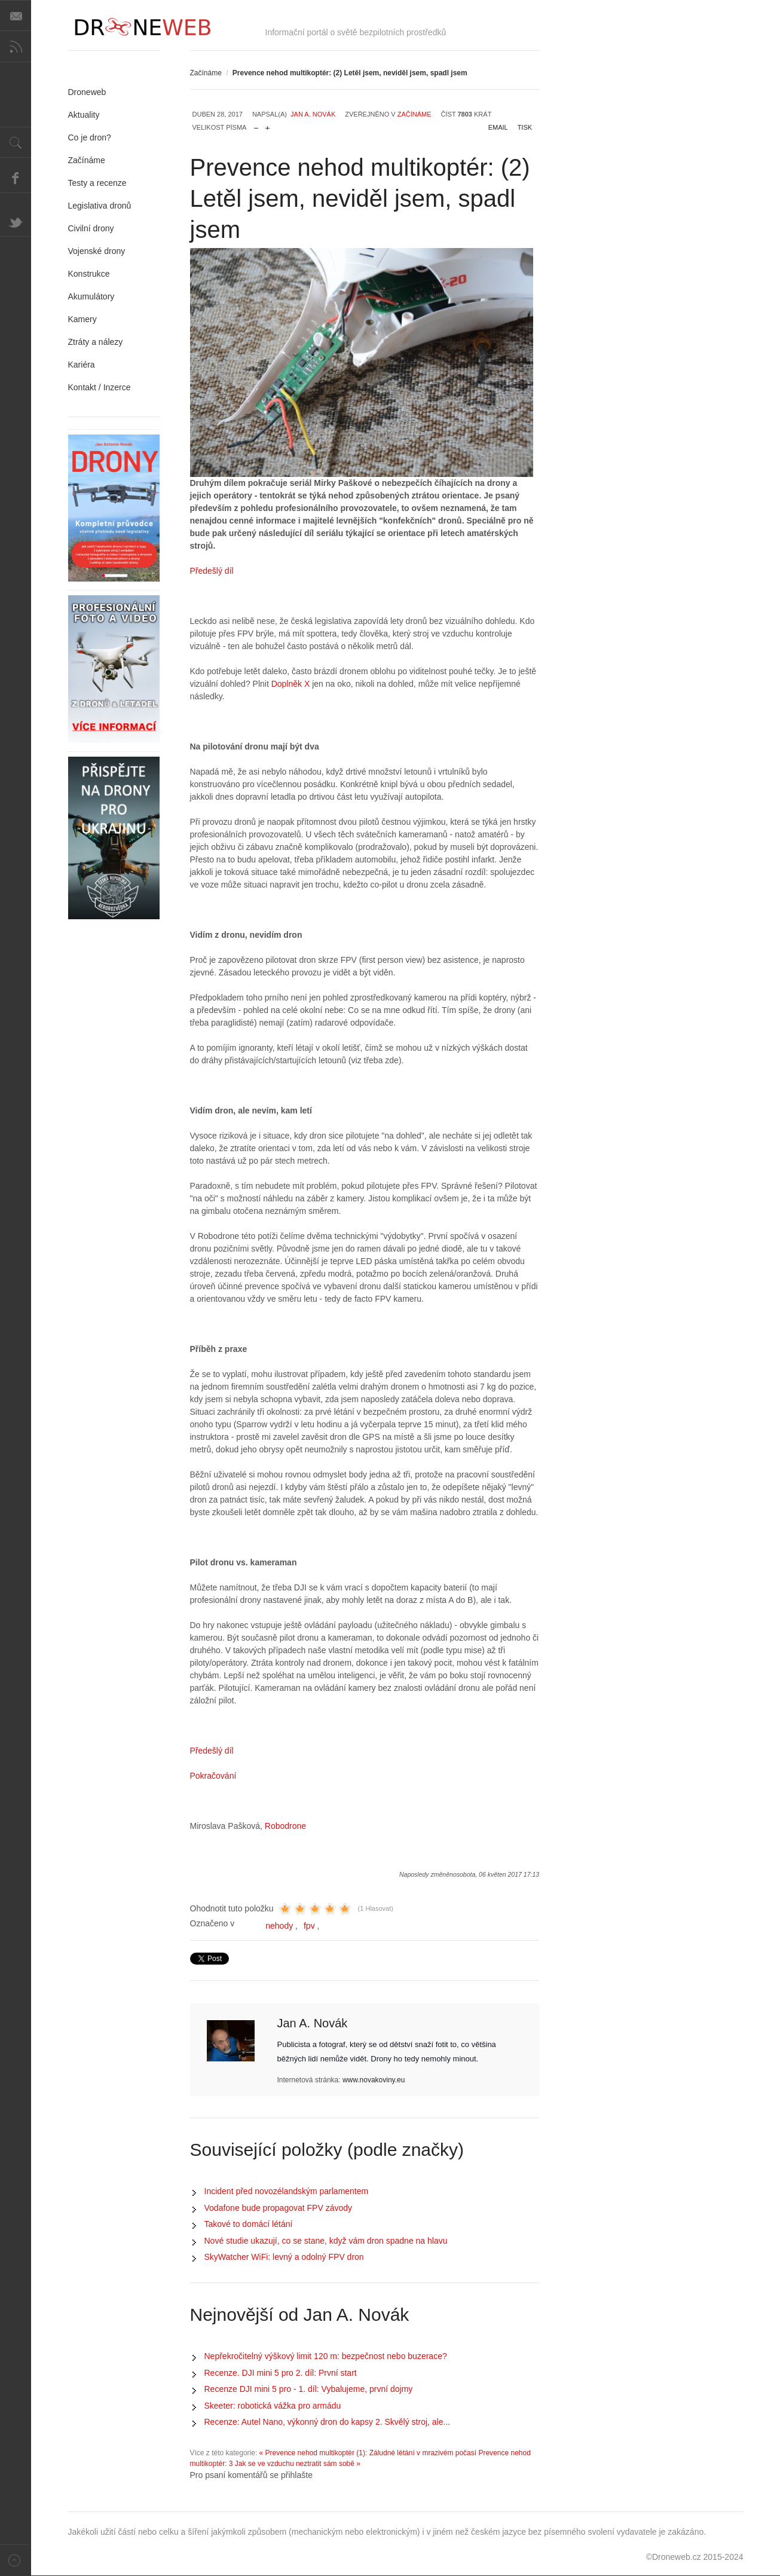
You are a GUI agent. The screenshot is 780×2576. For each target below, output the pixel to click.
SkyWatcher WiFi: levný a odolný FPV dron (284, 2257)
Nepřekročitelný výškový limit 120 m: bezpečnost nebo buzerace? (325, 2356)
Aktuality (84, 115)
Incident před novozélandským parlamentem (286, 2191)
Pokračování (213, 1775)
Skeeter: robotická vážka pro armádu (272, 2405)
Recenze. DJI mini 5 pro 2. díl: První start (280, 2373)
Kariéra (81, 364)
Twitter (15, 221)
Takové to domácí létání (248, 2224)
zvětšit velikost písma (267, 125)
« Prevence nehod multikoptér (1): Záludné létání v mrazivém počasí (368, 2453)
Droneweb (87, 92)
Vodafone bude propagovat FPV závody (278, 2208)
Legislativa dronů (99, 205)
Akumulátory (91, 296)
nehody (279, 1926)
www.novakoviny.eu (373, 2080)
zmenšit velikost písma (256, 125)
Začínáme (206, 73)
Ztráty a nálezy (95, 342)
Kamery (82, 319)
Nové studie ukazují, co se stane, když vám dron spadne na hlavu (326, 2240)
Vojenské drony (97, 251)
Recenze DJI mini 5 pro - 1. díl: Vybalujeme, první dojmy (308, 2389)
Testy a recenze (97, 183)
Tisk (525, 127)
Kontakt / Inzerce (99, 387)
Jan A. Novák (312, 114)
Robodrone (285, 1826)
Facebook (15, 177)
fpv (309, 1926)
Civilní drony (91, 228)
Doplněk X (291, 684)
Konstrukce (89, 274)
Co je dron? (89, 137)
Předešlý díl (212, 571)
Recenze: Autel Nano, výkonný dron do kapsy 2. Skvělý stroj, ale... (327, 2422)
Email (498, 127)
